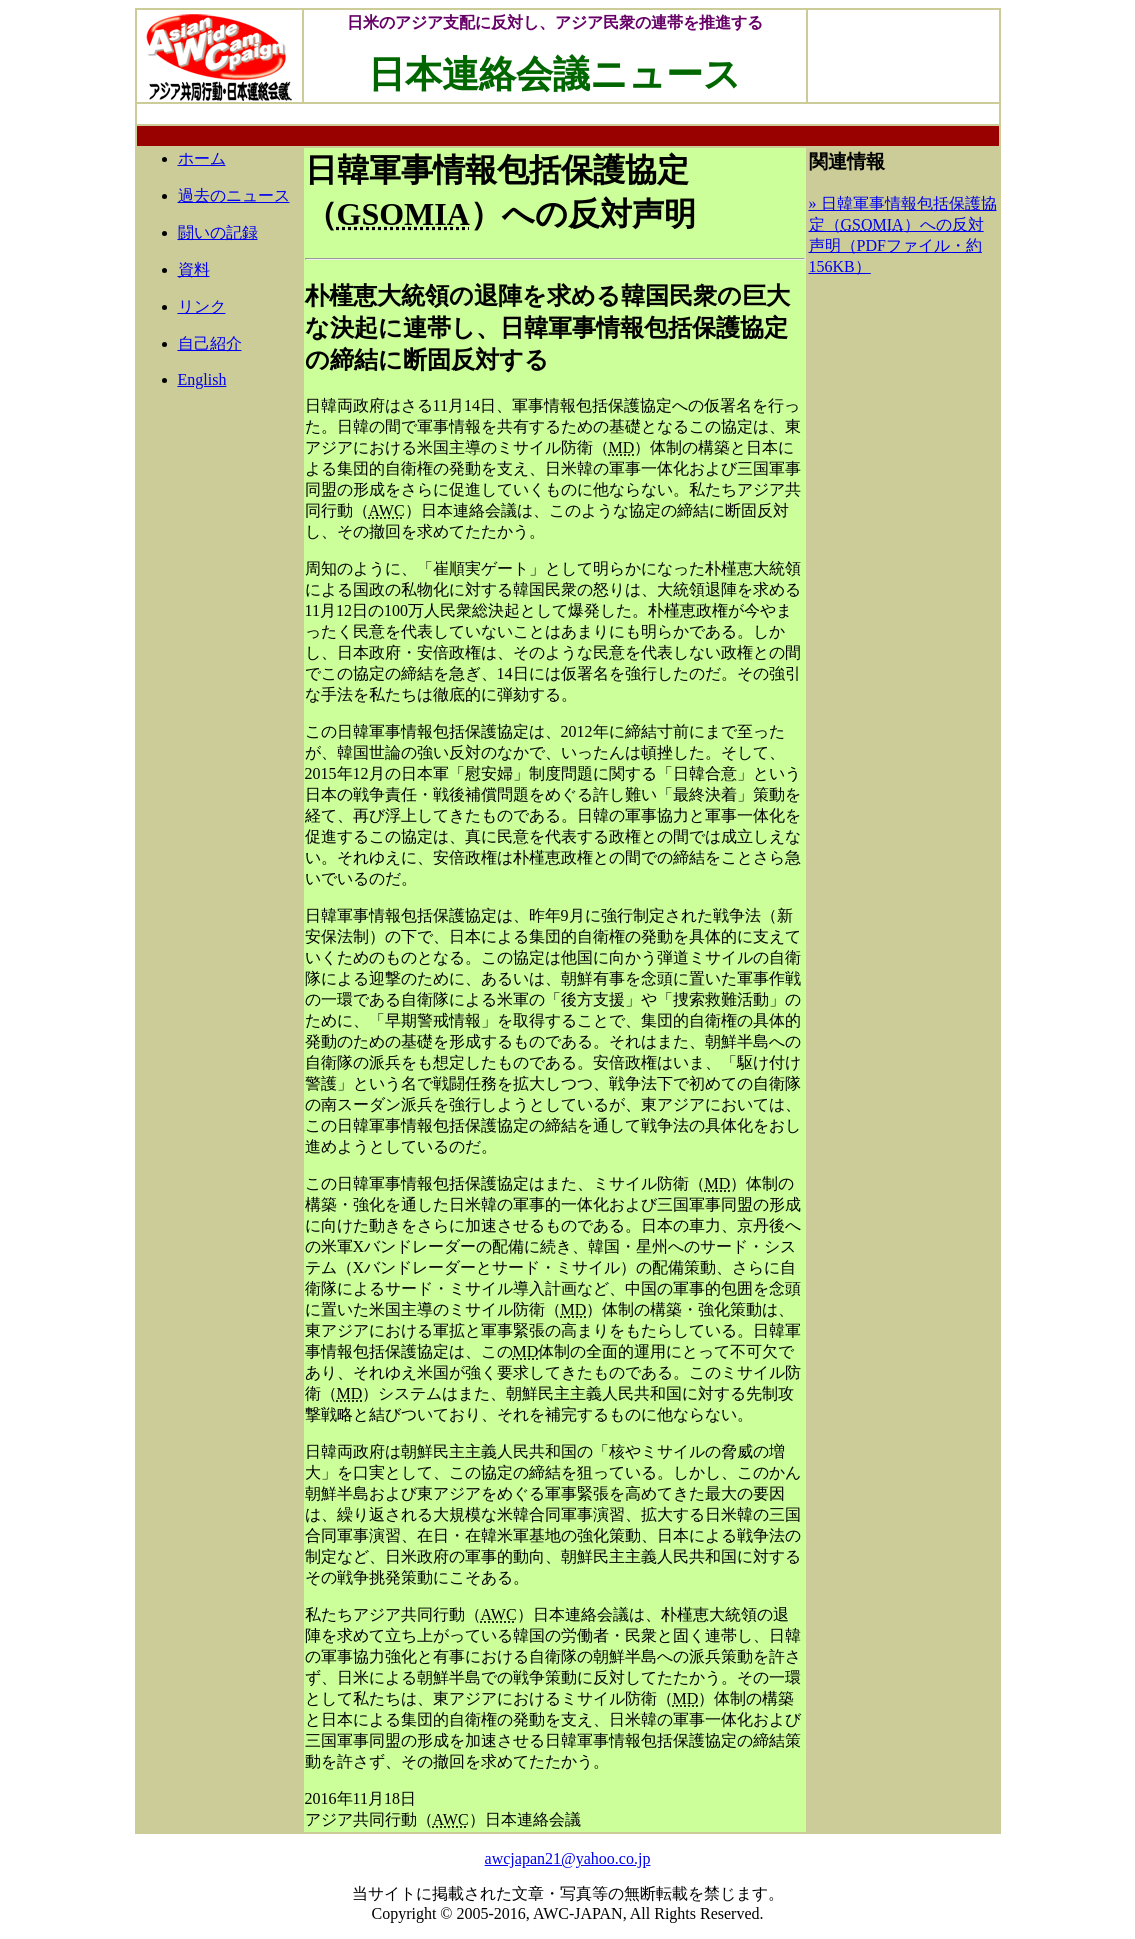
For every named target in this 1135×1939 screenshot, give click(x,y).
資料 (194, 269)
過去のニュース (234, 195)
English (202, 379)
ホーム (202, 158)
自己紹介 (210, 343)
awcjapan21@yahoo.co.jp (568, 1858)
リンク (202, 306)
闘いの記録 (218, 232)
